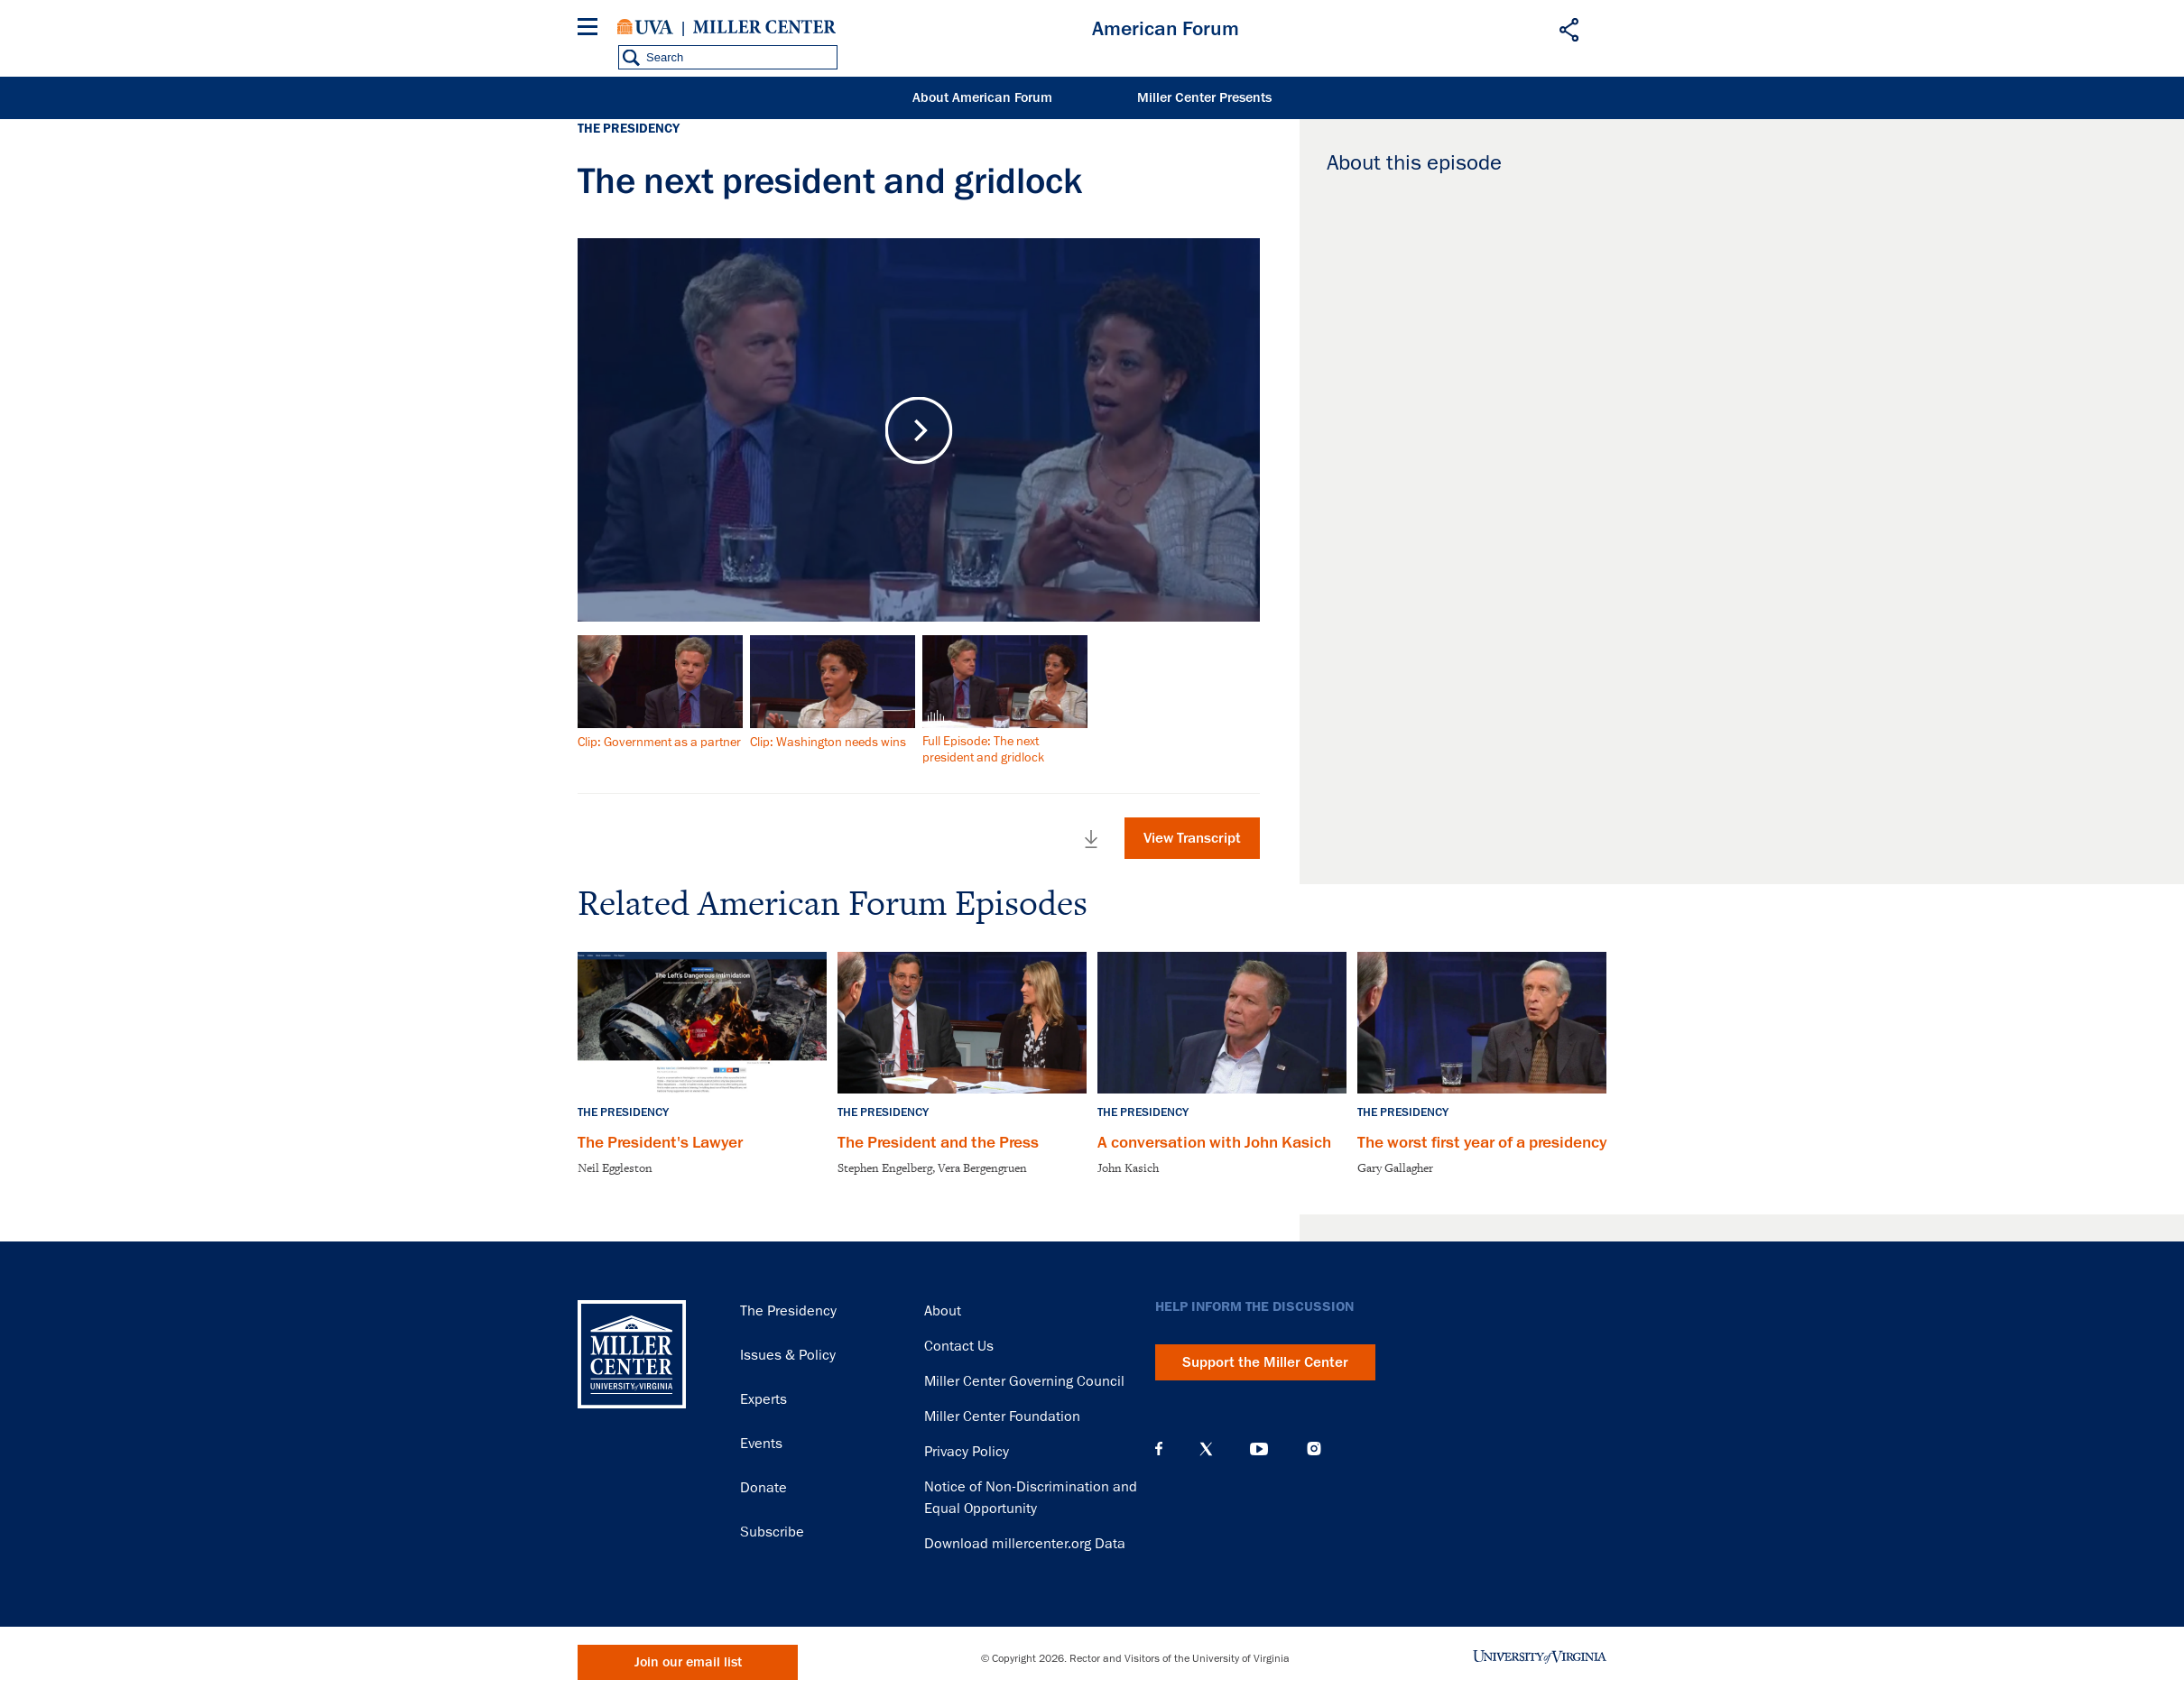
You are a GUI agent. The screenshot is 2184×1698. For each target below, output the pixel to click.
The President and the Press (938, 1142)
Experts (763, 1399)
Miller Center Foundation (1002, 1416)
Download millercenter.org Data (1024, 1544)
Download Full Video (1091, 839)
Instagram (1314, 1448)
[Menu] (591, 29)
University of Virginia (645, 27)
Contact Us (959, 1346)
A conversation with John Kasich (1214, 1142)
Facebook (1158, 1449)
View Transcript (1192, 838)
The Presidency (788, 1311)
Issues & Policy (788, 1355)
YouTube (1259, 1449)
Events (761, 1444)
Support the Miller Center (1265, 1362)
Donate (763, 1488)
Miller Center (764, 27)
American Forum (1165, 29)
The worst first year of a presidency (1481, 1142)
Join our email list (688, 1662)
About (942, 1311)
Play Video (919, 430)
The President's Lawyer (660, 1142)
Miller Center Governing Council (1024, 1381)
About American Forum (982, 97)
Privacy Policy (966, 1452)
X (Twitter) (1206, 1449)
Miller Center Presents (1204, 97)
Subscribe (772, 1532)
